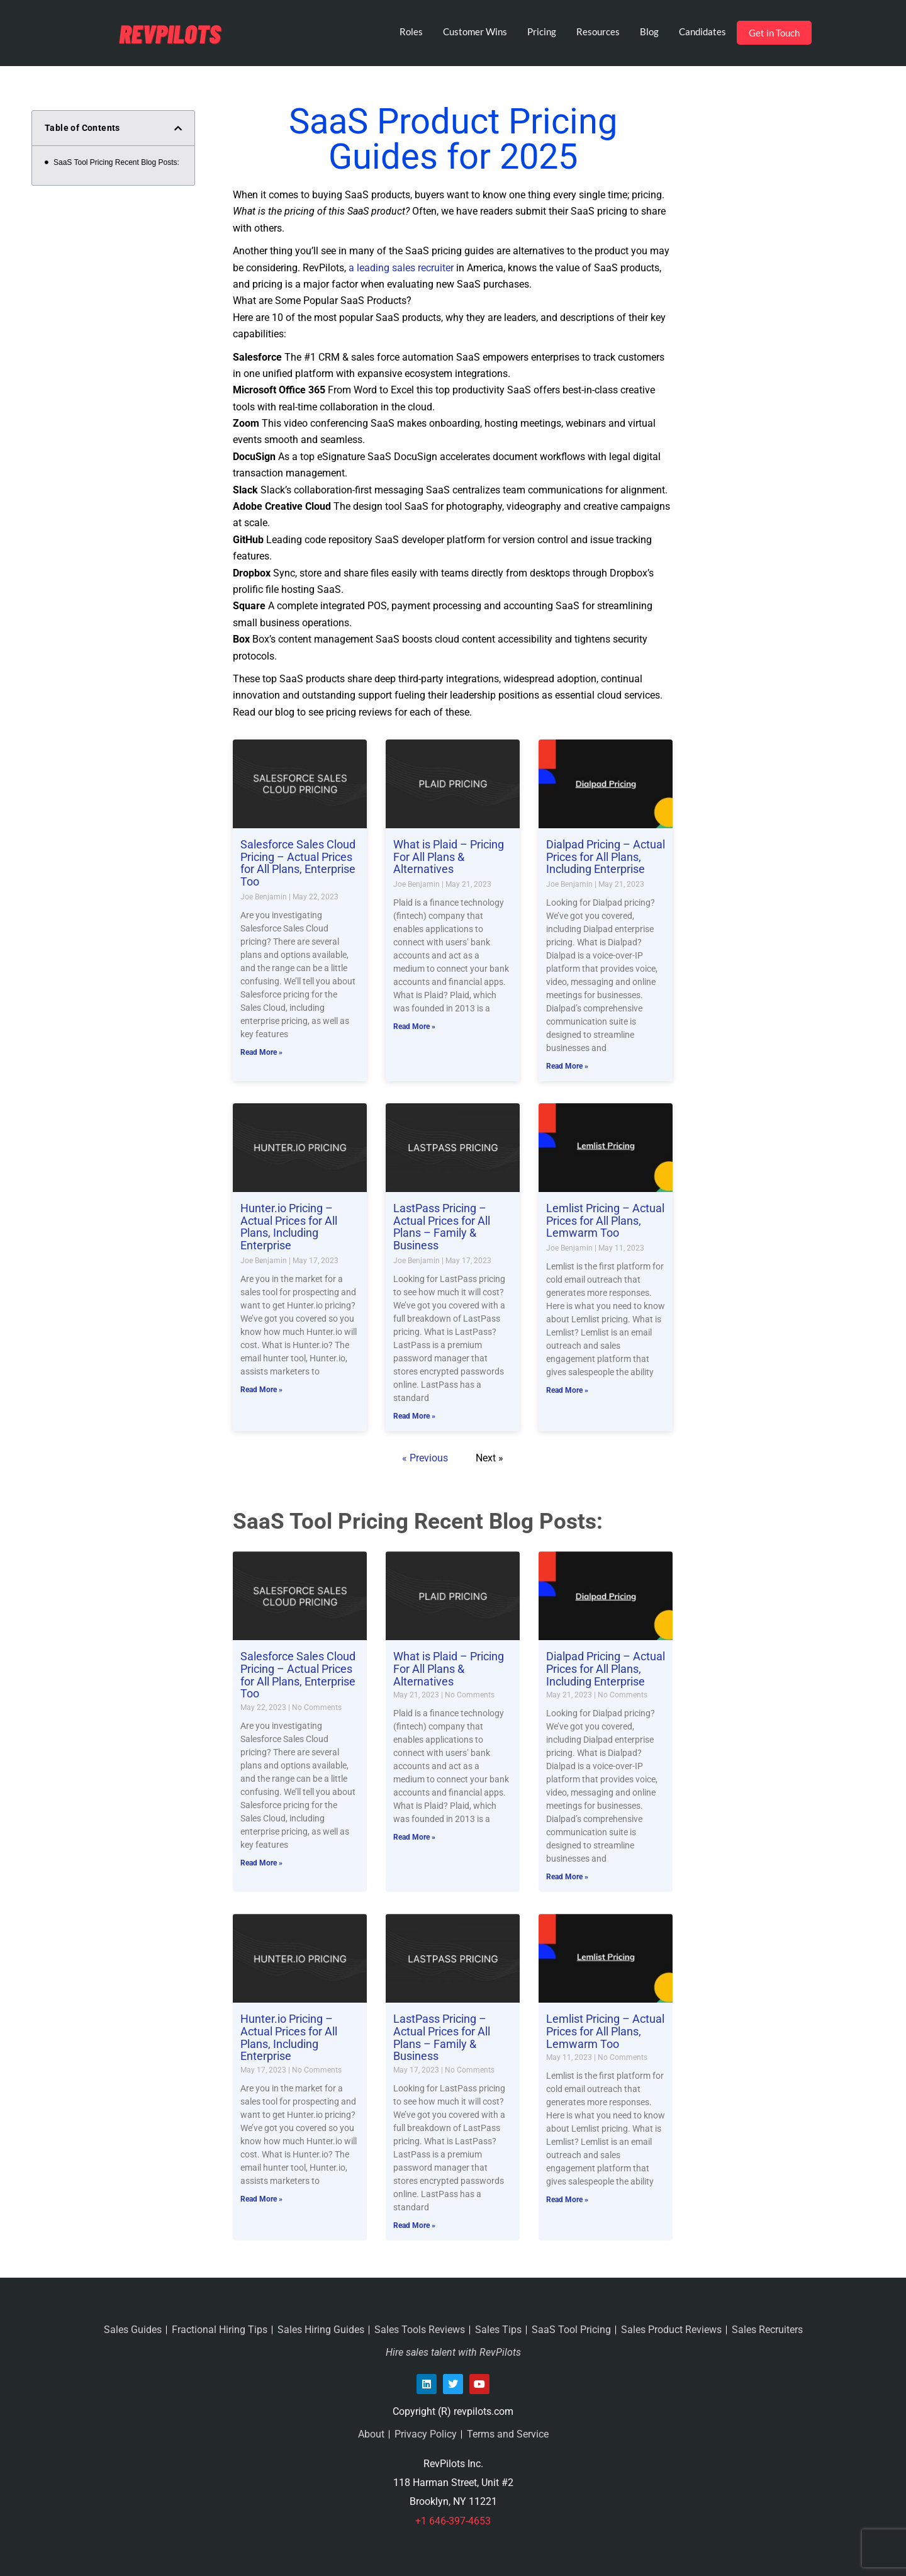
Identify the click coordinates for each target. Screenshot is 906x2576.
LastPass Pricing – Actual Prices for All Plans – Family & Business (441, 1226)
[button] (178, 128)
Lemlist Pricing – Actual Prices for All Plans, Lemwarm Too (605, 1220)
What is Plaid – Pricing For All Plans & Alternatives (448, 857)
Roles (411, 31)
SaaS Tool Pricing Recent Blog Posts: (116, 162)
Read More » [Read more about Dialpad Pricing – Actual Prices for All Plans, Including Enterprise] (567, 1066)
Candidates (702, 31)
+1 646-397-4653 (453, 2521)
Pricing (541, 31)
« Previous (425, 1458)
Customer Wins (475, 31)
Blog (649, 31)
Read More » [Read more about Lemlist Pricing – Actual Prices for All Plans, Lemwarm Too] (567, 1390)
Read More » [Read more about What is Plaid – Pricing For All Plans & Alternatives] (414, 1026)
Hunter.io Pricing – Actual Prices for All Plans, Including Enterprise (288, 1226)
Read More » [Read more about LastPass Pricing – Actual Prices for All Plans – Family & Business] (414, 1416)
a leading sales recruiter (401, 268)
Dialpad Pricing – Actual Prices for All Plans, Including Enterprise (605, 857)
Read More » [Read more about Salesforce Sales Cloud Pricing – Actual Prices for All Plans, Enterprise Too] (261, 1052)
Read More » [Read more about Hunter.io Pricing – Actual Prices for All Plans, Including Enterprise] (261, 1389)
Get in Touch (774, 32)
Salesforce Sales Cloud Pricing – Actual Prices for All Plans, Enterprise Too (297, 863)
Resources (598, 31)
